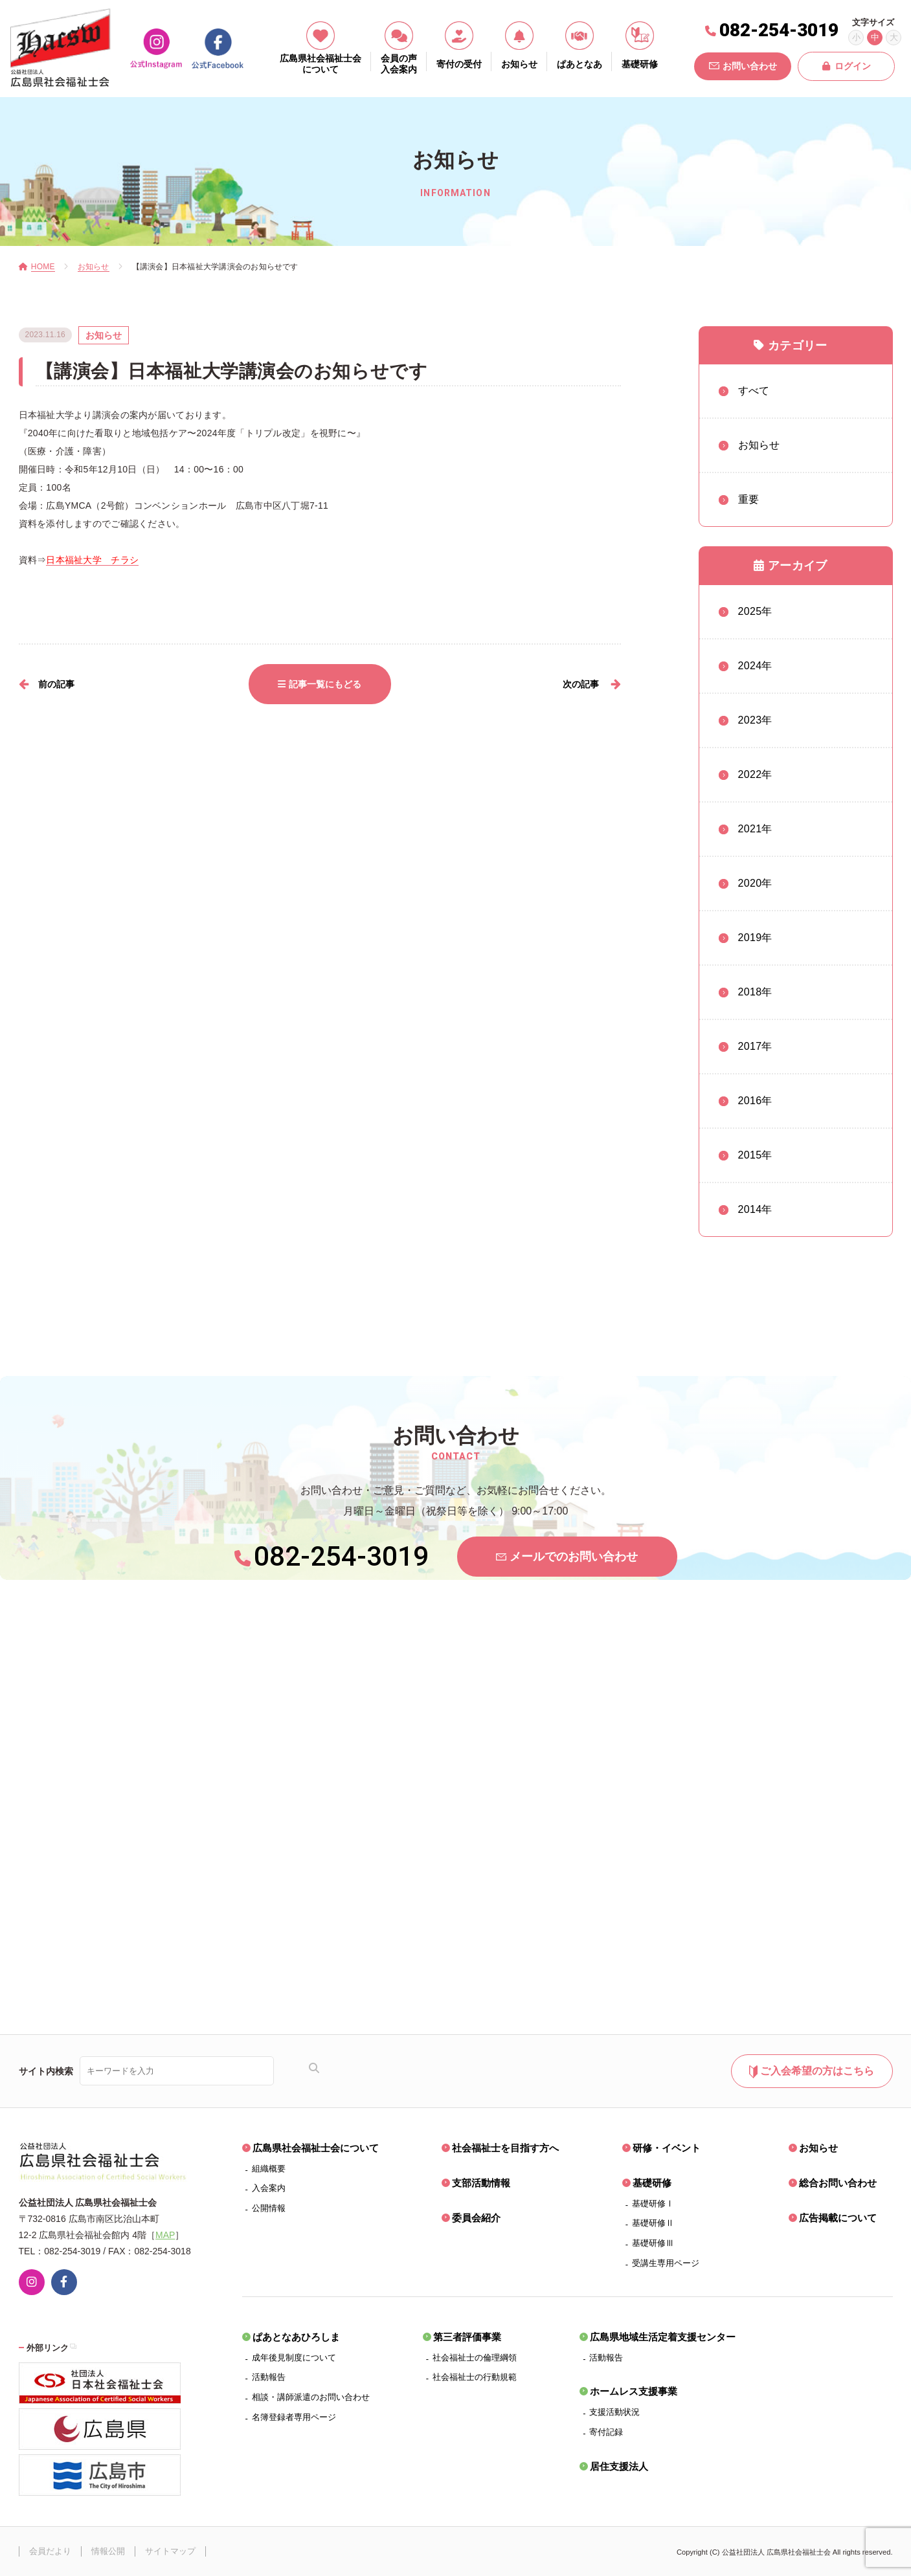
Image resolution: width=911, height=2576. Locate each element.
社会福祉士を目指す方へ (505, 2147)
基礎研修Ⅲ (653, 2243)
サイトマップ (170, 2551)
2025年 (755, 611)
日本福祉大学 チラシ (92, 560)
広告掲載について (838, 2217)
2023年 (755, 720)
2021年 (755, 828)
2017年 (755, 1046)
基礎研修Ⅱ (653, 2223)
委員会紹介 (476, 2217)
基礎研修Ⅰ (653, 2203)
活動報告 (269, 2377)
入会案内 (269, 2188)
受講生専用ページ (665, 2263)
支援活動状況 (614, 2412)
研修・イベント (667, 2147)
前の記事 (56, 684)
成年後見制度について (294, 2357)
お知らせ (818, 2147)
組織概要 (269, 2168)
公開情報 (269, 2208)
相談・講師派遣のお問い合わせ (311, 2397)
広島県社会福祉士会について (316, 2147)
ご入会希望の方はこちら (811, 2071)
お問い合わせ (743, 66)
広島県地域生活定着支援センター (663, 2336)
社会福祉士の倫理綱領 (475, 2357)
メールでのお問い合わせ (567, 1556)
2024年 (755, 665)
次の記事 (581, 684)
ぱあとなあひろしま (296, 2336)
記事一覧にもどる (319, 684)
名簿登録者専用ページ (294, 2417)
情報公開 (108, 2551)
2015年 (755, 1154)
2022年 (755, 774)
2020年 (755, 883)
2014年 (755, 1209)
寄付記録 (606, 2432)
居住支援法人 (619, 2466)
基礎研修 (652, 2182)
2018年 (755, 991)
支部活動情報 (481, 2182)
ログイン (846, 66)
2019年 (755, 937)
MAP (165, 2235)
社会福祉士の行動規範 (475, 2377)
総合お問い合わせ (838, 2182)
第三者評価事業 (467, 2336)
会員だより (50, 2551)
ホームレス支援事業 (633, 2391)
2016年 (755, 1100)
